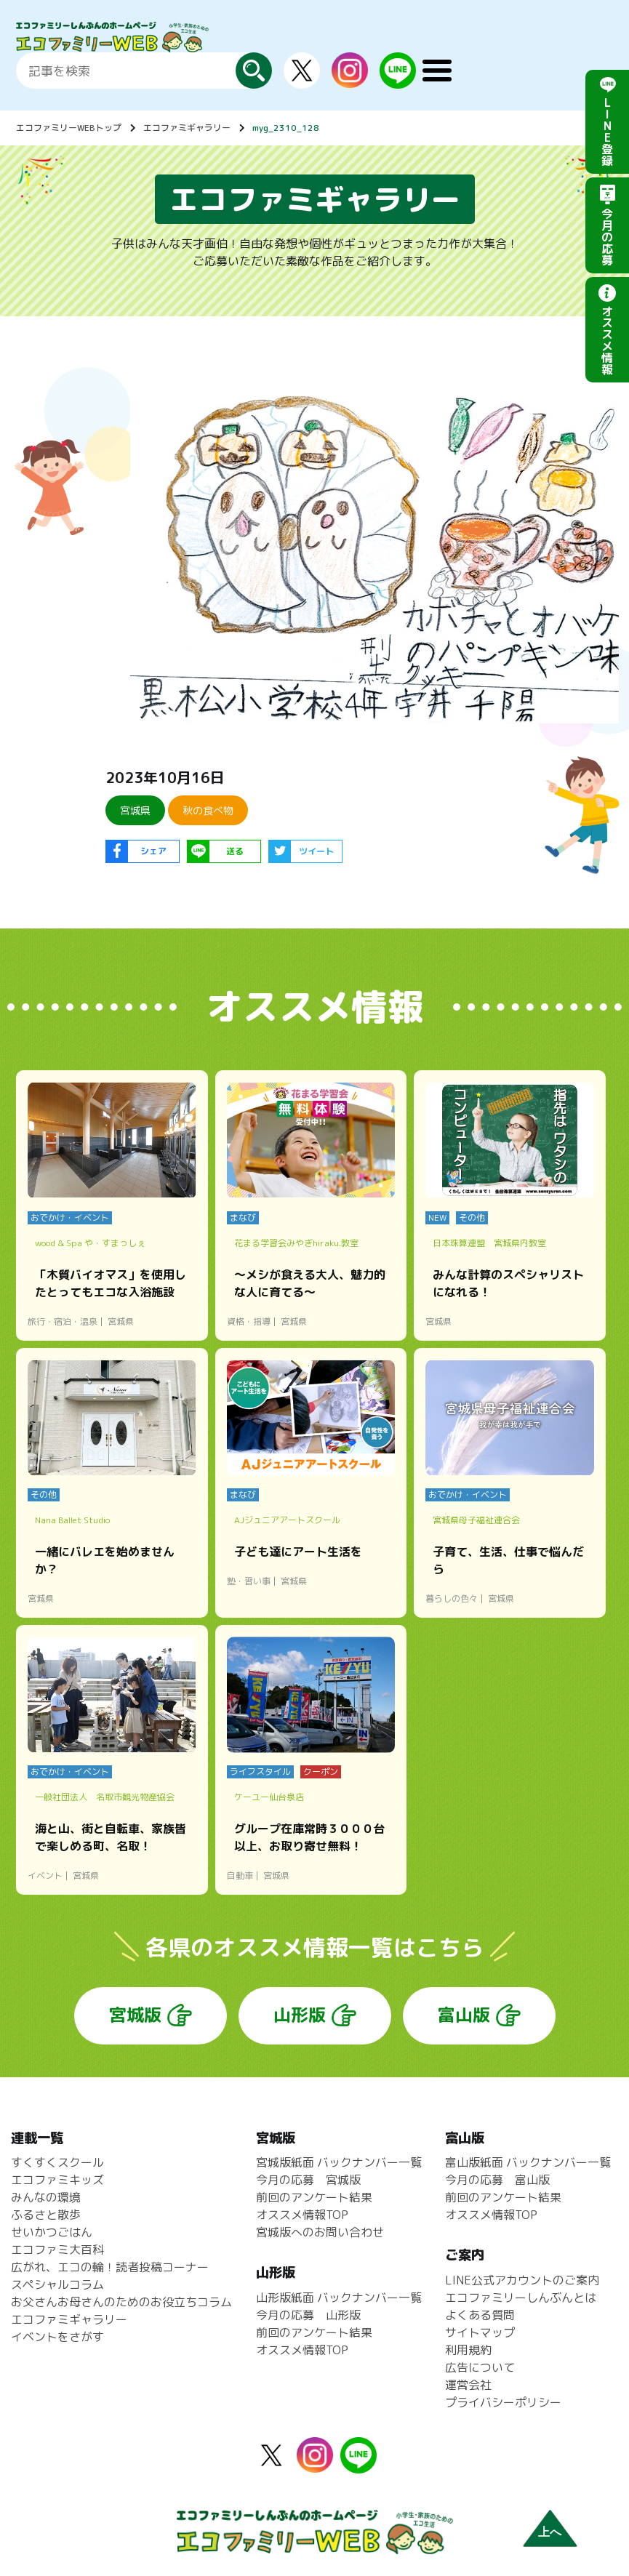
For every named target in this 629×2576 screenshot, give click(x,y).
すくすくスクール (57, 2162)
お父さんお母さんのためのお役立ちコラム (121, 2302)
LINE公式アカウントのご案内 (522, 2280)
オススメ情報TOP (302, 2215)
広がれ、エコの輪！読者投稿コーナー (110, 2267)
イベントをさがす (57, 2337)
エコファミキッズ (57, 2180)
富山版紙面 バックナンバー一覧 (528, 2162)
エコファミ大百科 (57, 2250)
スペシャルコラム (57, 2284)
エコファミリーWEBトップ (68, 127)
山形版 (299, 2014)
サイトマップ (480, 2332)
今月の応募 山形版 (308, 2315)
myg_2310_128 (285, 127)
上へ (549, 2532)
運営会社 (468, 2385)
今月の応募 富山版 (497, 2180)
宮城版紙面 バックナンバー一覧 (339, 2162)
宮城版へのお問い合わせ (320, 2232)
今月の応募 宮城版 (308, 2180)
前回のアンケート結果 (314, 2197)
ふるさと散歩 (46, 2215)
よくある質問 (480, 2315)
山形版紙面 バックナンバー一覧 (339, 2298)
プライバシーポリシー (503, 2402)
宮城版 (135, 2014)
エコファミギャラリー (187, 127)
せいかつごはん (51, 2232)
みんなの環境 (46, 2197)
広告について (480, 2367)
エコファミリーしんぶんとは (520, 2298)
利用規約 (468, 2350)
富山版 (464, 2014)
